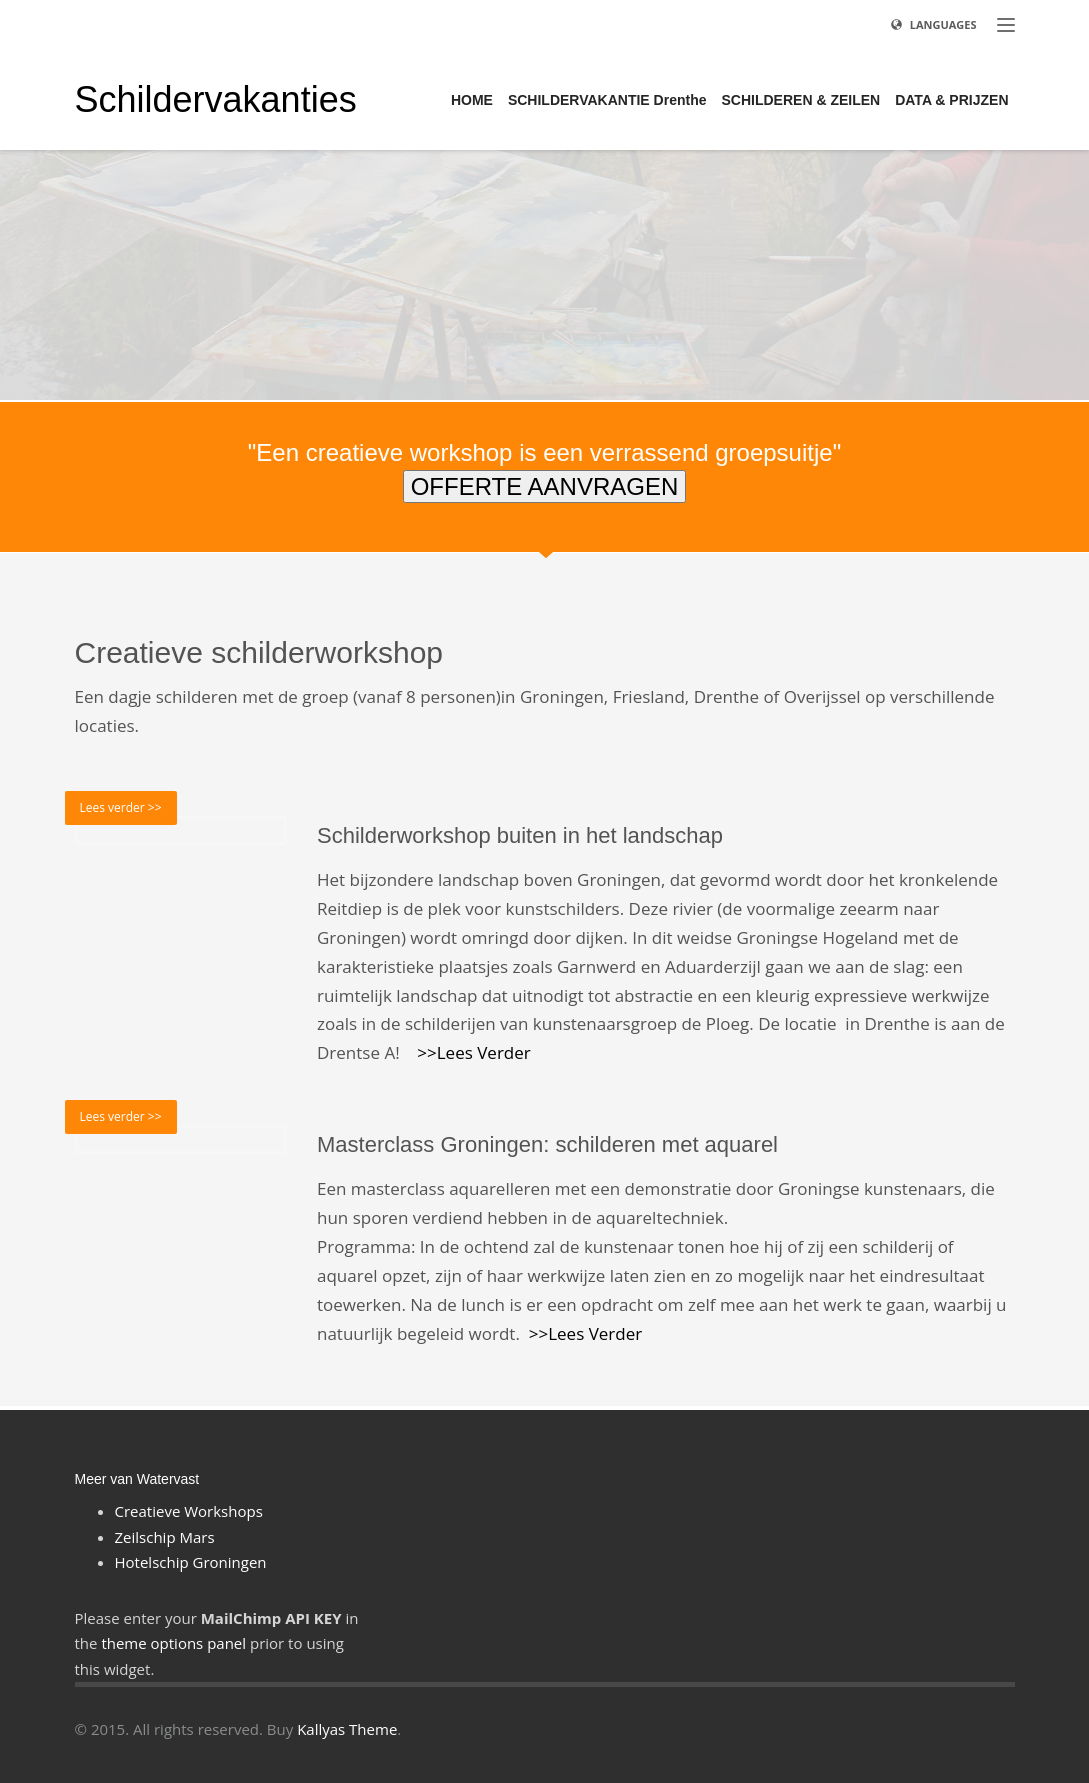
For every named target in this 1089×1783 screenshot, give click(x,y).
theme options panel (173, 1643)
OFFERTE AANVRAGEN (545, 486)
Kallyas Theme (347, 1729)
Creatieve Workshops (189, 1511)
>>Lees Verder (473, 1052)
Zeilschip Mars (165, 1537)
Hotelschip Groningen (191, 1562)
